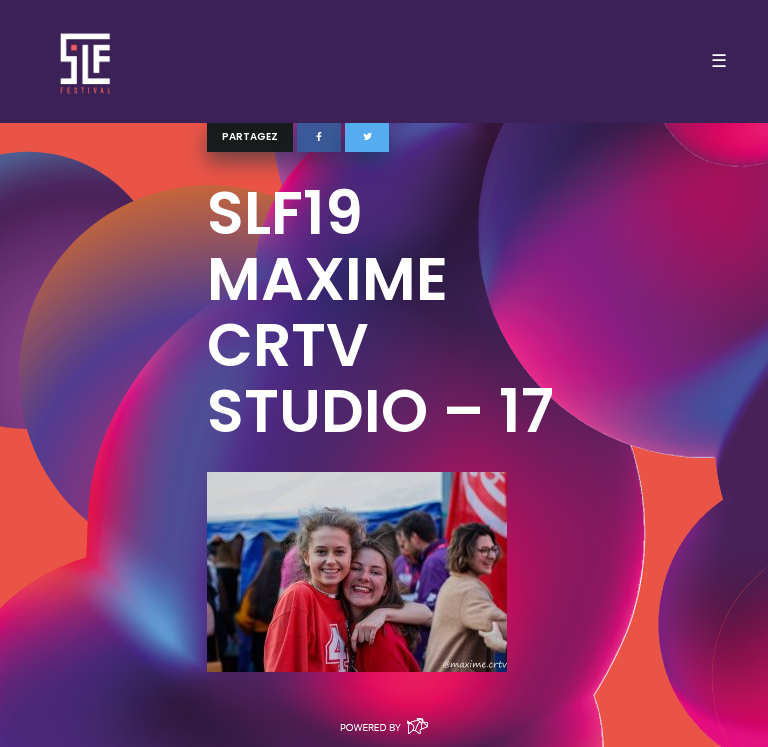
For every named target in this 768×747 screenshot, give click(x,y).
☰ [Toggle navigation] (719, 61)
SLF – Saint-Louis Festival (86, 61)
